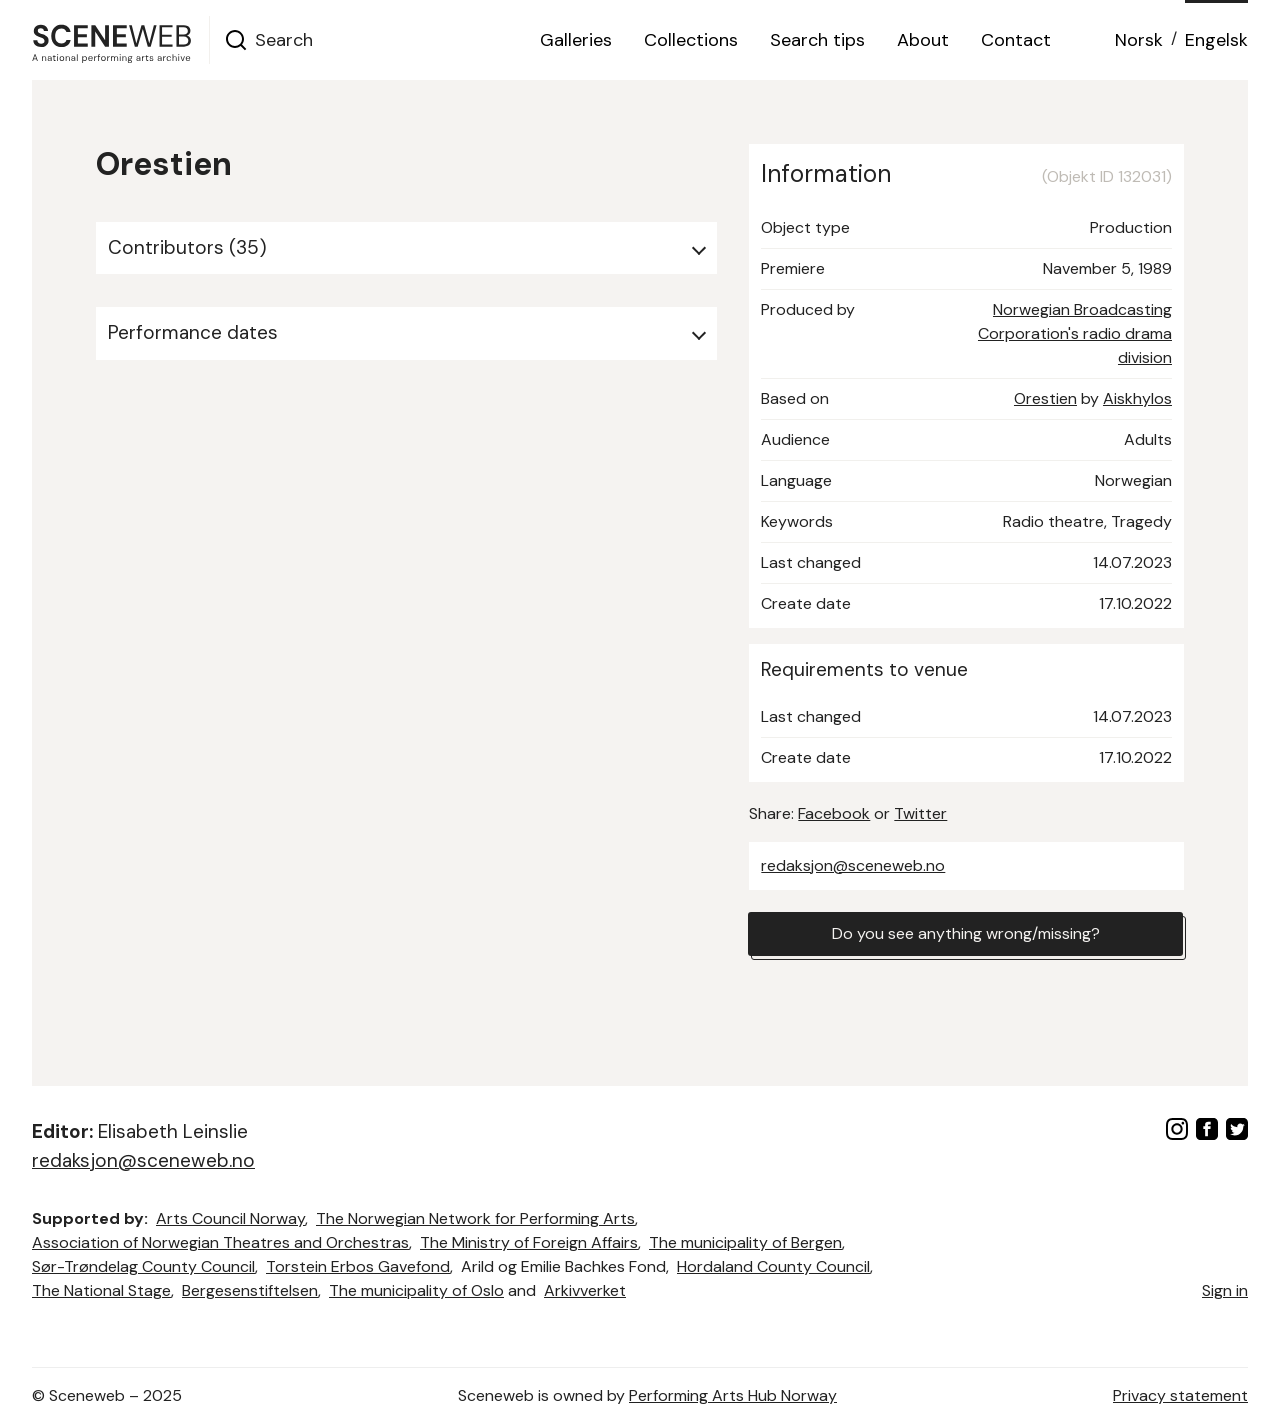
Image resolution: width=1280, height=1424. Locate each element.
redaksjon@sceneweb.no (853, 865)
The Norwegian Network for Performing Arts (475, 1218)
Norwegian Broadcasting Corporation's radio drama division (1075, 333)
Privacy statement (1180, 1395)
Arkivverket (585, 1290)
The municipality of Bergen (745, 1242)
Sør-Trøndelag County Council (143, 1266)
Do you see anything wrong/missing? (966, 933)
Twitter (920, 813)
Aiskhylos (1137, 398)
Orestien (1045, 398)
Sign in (1225, 1290)
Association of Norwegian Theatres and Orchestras (220, 1242)
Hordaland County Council (773, 1266)
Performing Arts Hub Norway (733, 1395)
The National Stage (101, 1290)
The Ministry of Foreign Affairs (529, 1242)
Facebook (834, 813)
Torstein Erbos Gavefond (358, 1266)
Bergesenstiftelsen (250, 1290)
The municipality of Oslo (416, 1290)
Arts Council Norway (230, 1218)
